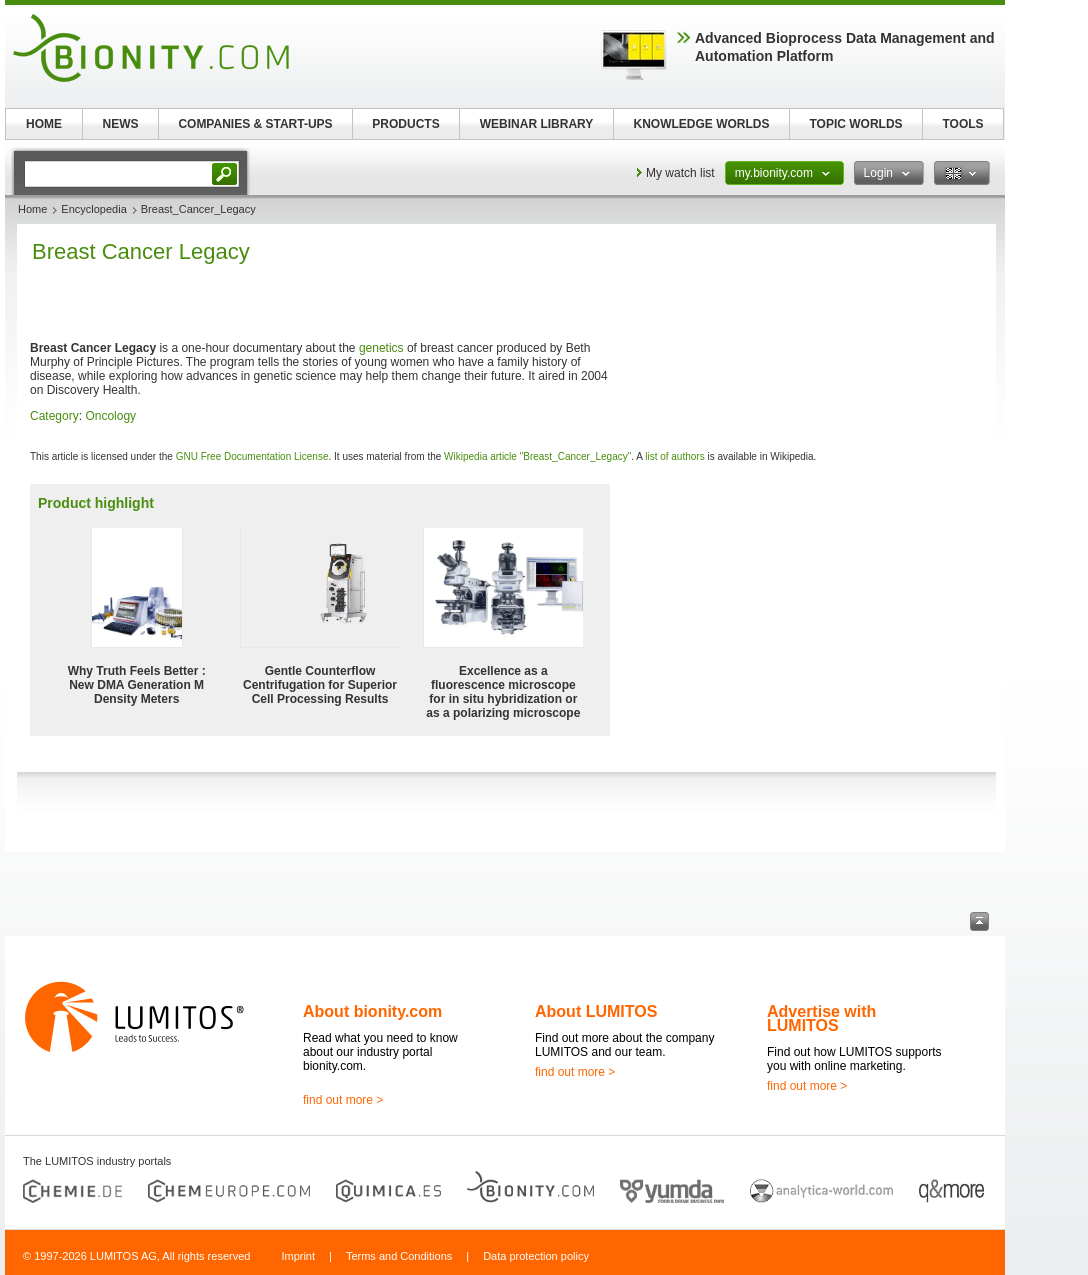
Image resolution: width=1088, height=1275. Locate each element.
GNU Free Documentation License (252, 456)
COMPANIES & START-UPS (255, 124)
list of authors (674, 456)
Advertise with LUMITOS (821, 1018)
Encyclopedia (93, 209)
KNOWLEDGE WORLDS (702, 124)
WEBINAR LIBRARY (537, 124)
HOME (44, 124)
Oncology (110, 416)
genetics (381, 348)
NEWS (121, 124)
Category (54, 416)
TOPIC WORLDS (855, 124)
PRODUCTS (405, 124)
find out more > (343, 1100)
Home (32, 209)
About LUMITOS (596, 1011)
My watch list (680, 173)
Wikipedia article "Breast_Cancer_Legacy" (537, 456)
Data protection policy (536, 1256)
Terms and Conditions (399, 1256)
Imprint (298, 1256)
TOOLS (962, 124)
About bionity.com (372, 1011)
